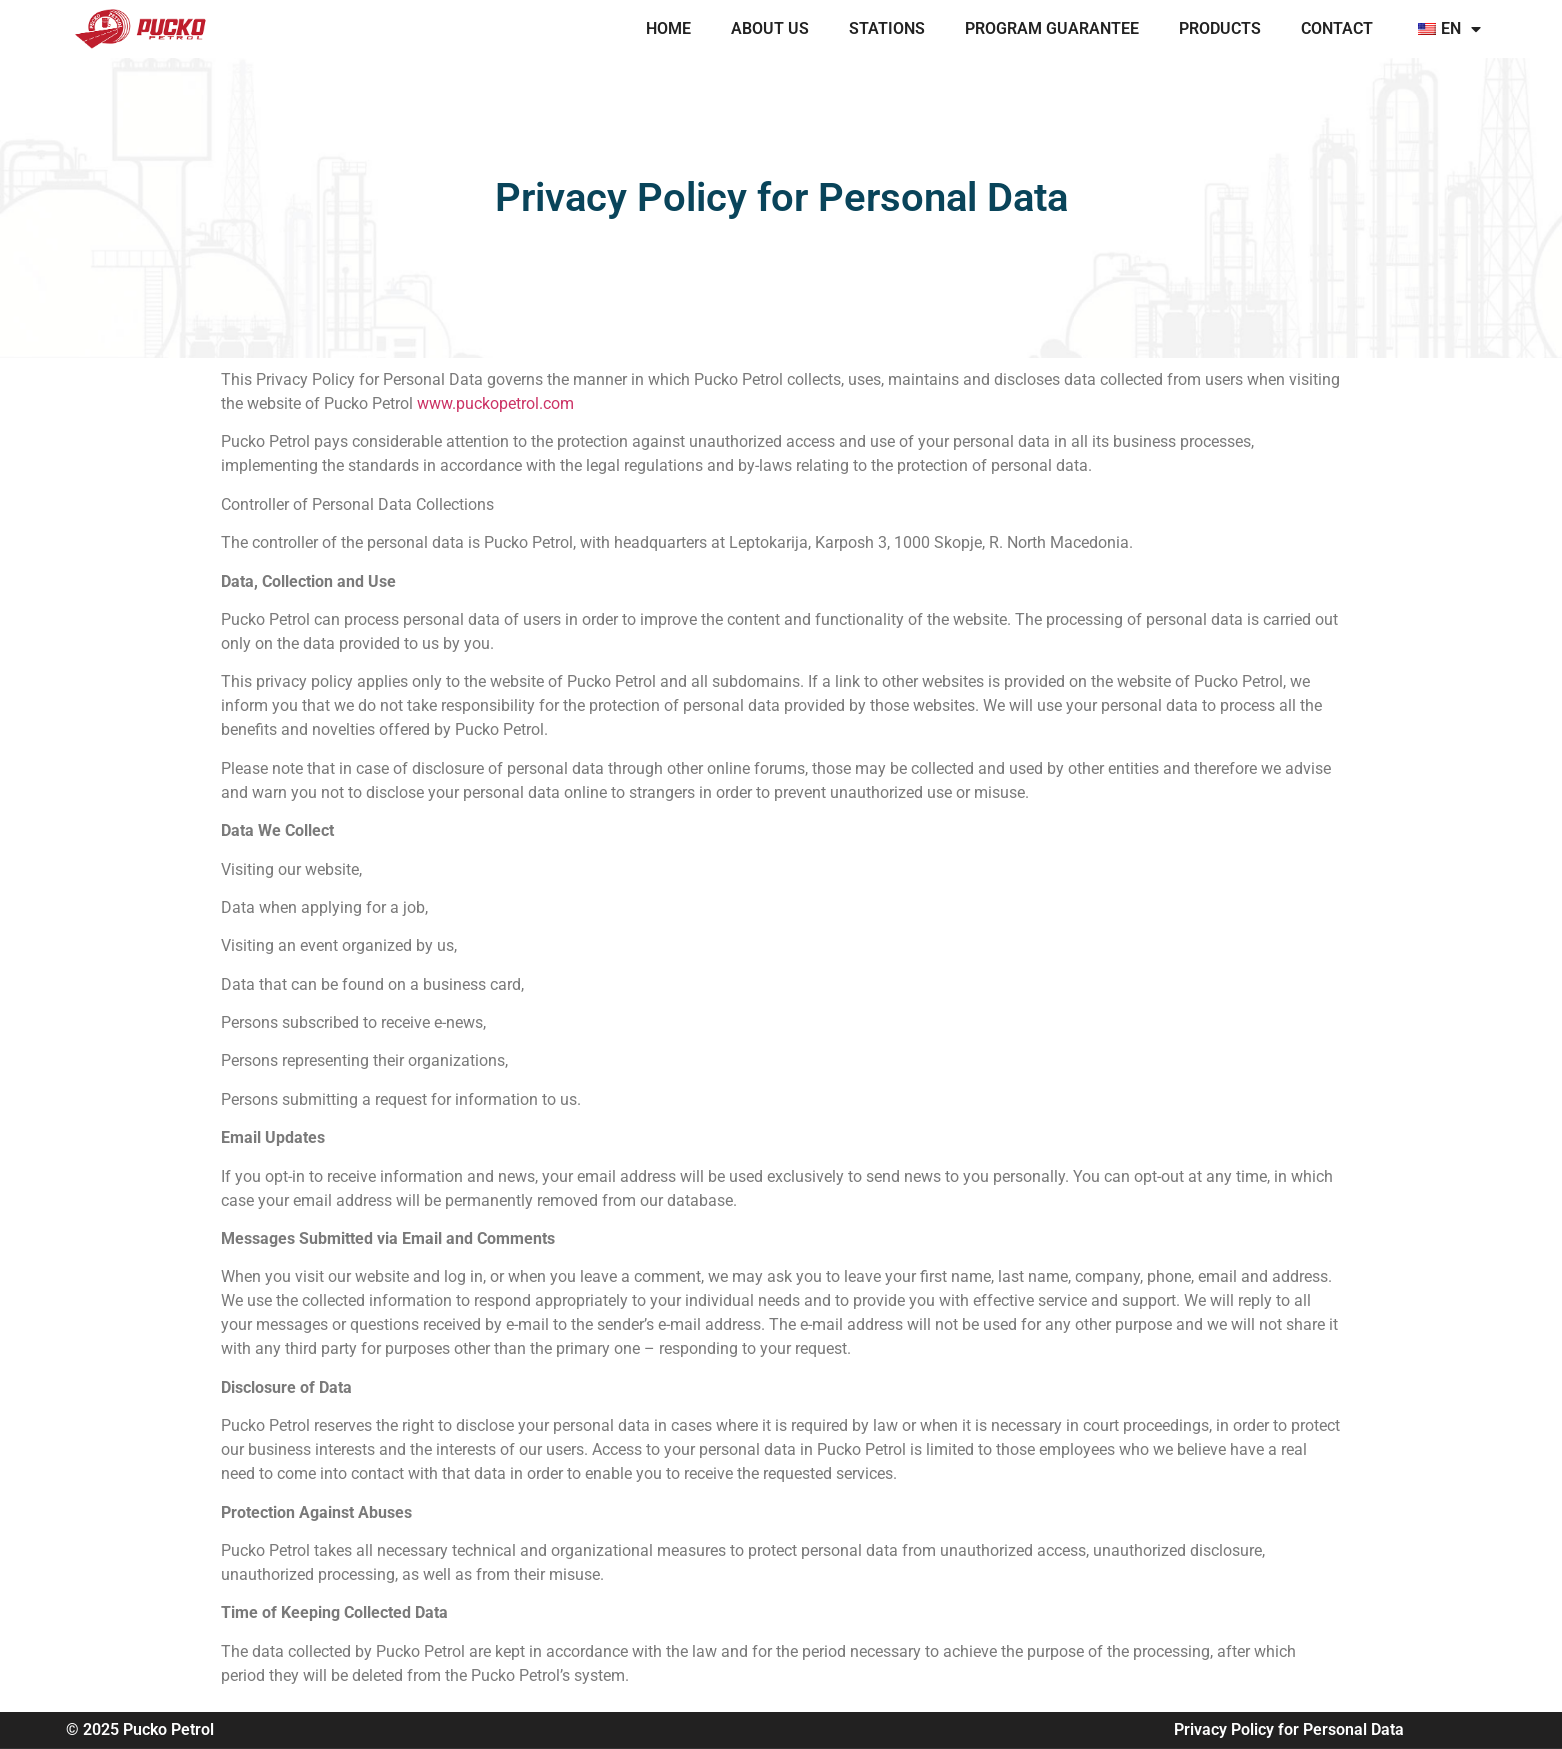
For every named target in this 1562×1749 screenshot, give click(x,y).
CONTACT (1337, 28)
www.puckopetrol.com (495, 403)
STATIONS (887, 28)
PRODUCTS (1220, 28)
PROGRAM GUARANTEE (1052, 28)
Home (668, 28)
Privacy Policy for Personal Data (1289, 1729)
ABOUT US (770, 28)
